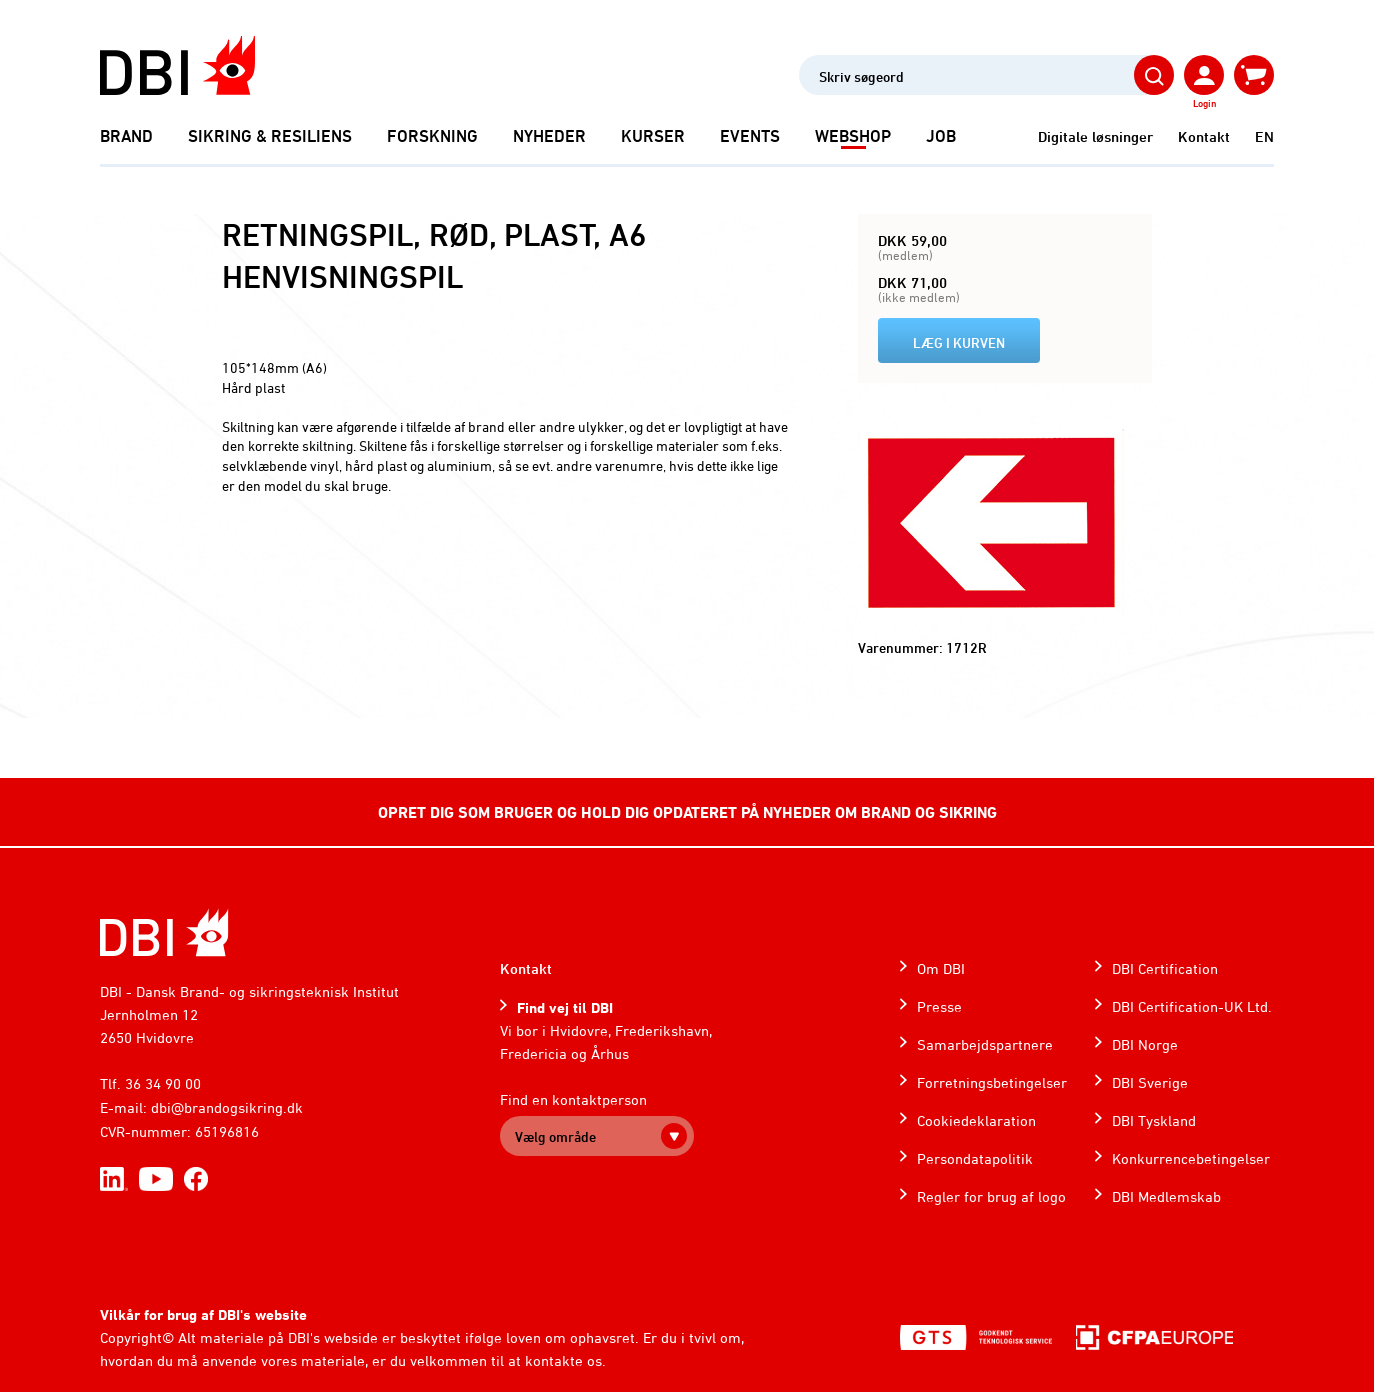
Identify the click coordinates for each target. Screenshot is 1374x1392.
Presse (939, 1006)
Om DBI (941, 968)
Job (941, 136)
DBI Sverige (1150, 1082)
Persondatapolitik (975, 1158)
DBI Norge (1145, 1044)
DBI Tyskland (1154, 1120)
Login (1204, 103)
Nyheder (549, 136)
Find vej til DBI (565, 1007)
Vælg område (555, 1136)
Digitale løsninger (1095, 136)
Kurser (653, 136)
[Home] (164, 932)
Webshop (853, 136)
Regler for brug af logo (991, 1196)
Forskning (432, 136)
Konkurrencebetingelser (1191, 1158)
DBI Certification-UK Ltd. (1192, 1006)
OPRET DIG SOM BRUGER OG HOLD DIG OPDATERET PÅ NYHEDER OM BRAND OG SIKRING (687, 812)
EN (1264, 136)
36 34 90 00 (163, 1083)
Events (750, 136)
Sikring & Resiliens (270, 136)
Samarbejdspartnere (985, 1044)
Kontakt (1204, 136)
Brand (126, 136)
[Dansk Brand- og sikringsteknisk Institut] (177, 65)
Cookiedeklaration (976, 1120)
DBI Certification (1165, 968)
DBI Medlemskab (1166, 1196)
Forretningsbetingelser (992, 1082)
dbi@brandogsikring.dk (227, 1107)
